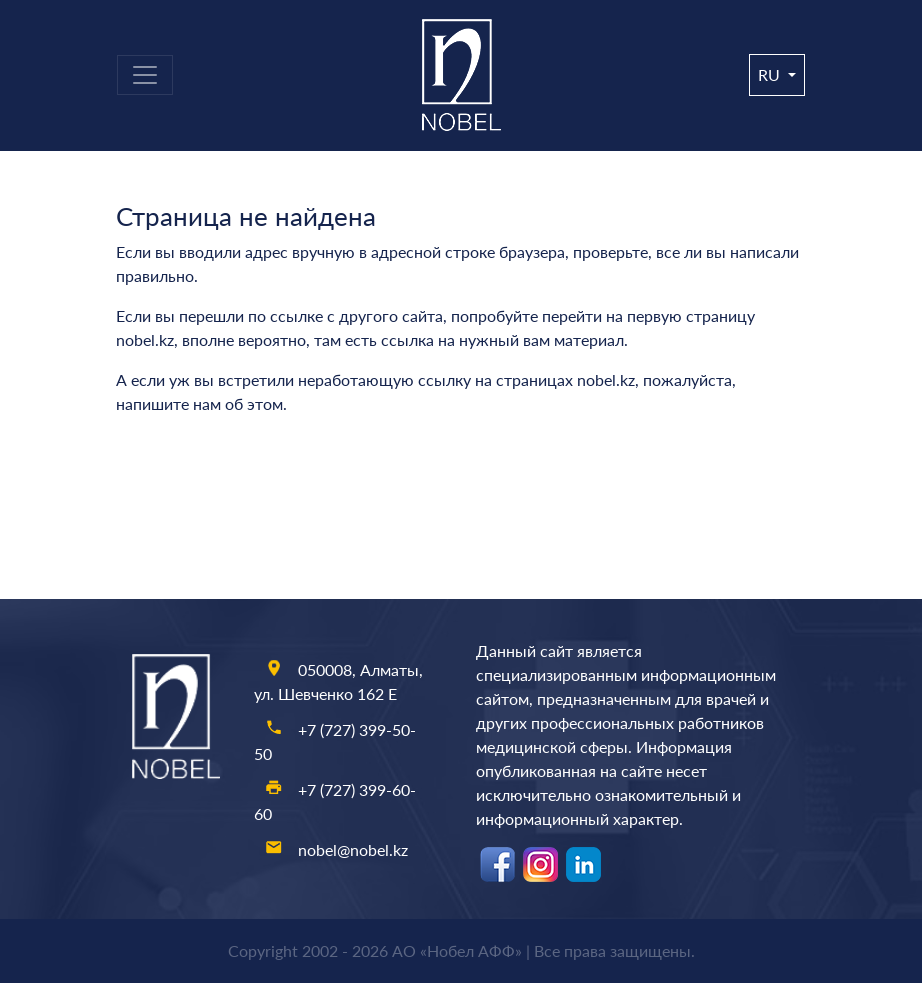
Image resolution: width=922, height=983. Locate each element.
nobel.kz (145, 339)
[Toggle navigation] (145, 75)
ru (771, 74)
